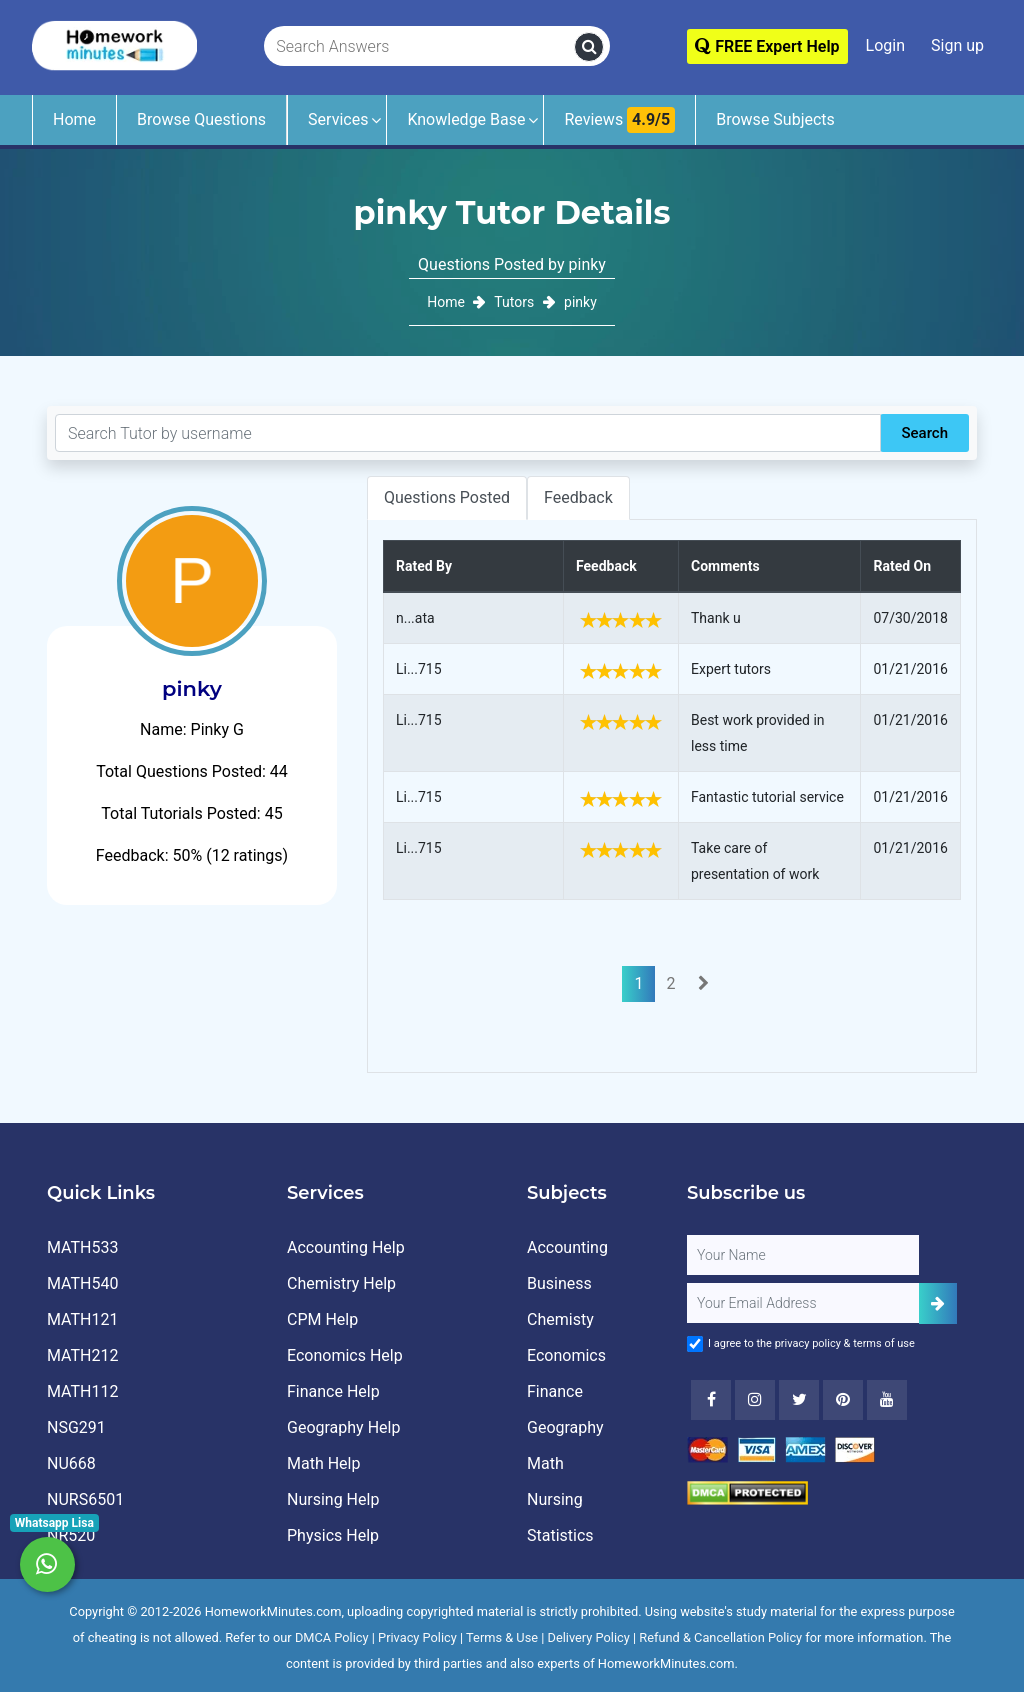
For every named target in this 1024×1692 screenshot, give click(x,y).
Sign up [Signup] (957, 45)
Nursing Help (333, 1499)
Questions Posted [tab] (447, 497)
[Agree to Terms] (695, 1344)
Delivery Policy (589, 1637)
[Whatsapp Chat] (47, 1564)
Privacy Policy (417, 1637)
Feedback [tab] (578, 497)
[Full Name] (803, 1255)
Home (74, 119)
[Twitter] (799, 1400)
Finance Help (333, 1391)
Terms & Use (502, 1637)
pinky (580, 302)
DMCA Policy (332, 1637)
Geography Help (343, 1427)
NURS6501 (85, 1499)
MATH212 (82, 1355)
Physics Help (333, 1535)
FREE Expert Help (767, 46)
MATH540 (82, 1283)
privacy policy (808, 1343)
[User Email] (803, 1303)
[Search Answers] (420, 47)
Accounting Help (346, 1247)
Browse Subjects (775, 119)
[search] (589, 47)
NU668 (71, 1463)
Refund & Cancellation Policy (720, 1637)
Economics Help (345, 1355)
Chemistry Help (341, 1283)
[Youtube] (843, 1400)
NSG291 (76, 1427)
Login (885, 45)
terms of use (884, 1343)
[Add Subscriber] (938, 1303)
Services (338, 119)
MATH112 (82, 1391)
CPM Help (322, 1319)
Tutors (514, 302)
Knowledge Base (466, 119)
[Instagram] (755, 1400)
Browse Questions (201, 119)
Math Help (323, 1463)
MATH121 (82, 1319)
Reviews (619, 120)
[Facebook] (711, 1400)
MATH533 (82, 1247)
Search (924, 433)
